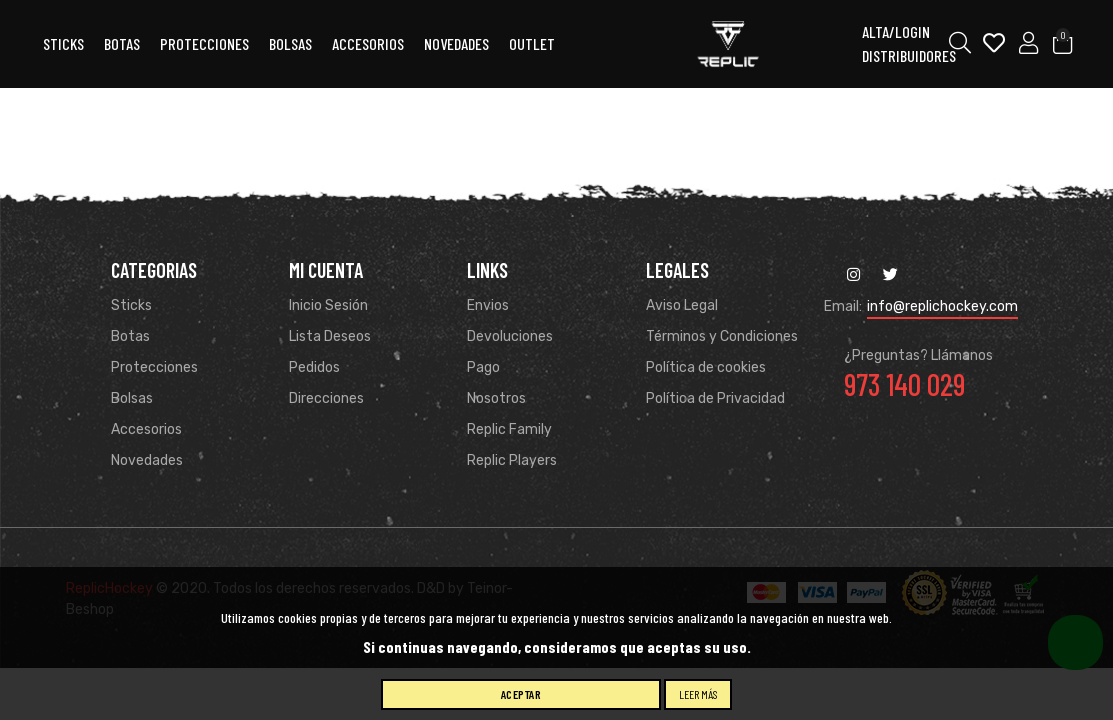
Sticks (63, 43)
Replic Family (509, 429)
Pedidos (314, 367)
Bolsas (290, 43)
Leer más (698, 694)
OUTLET (532, 43)
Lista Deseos (330, 336)
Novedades (456, 43)
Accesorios (146, 429)
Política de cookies (706, 367)
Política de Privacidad (715, 398)
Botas (122, 43)
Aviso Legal (682, 305)
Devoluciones (510, 336)
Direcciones (326, 398)
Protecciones (204, 43)
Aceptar (521, 694)
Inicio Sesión (328, 305)
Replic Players (512, 460)
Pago (483, 367)
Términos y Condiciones (722, 336)
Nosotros (496, 398)
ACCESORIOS (368, 43)
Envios (488, 305)
